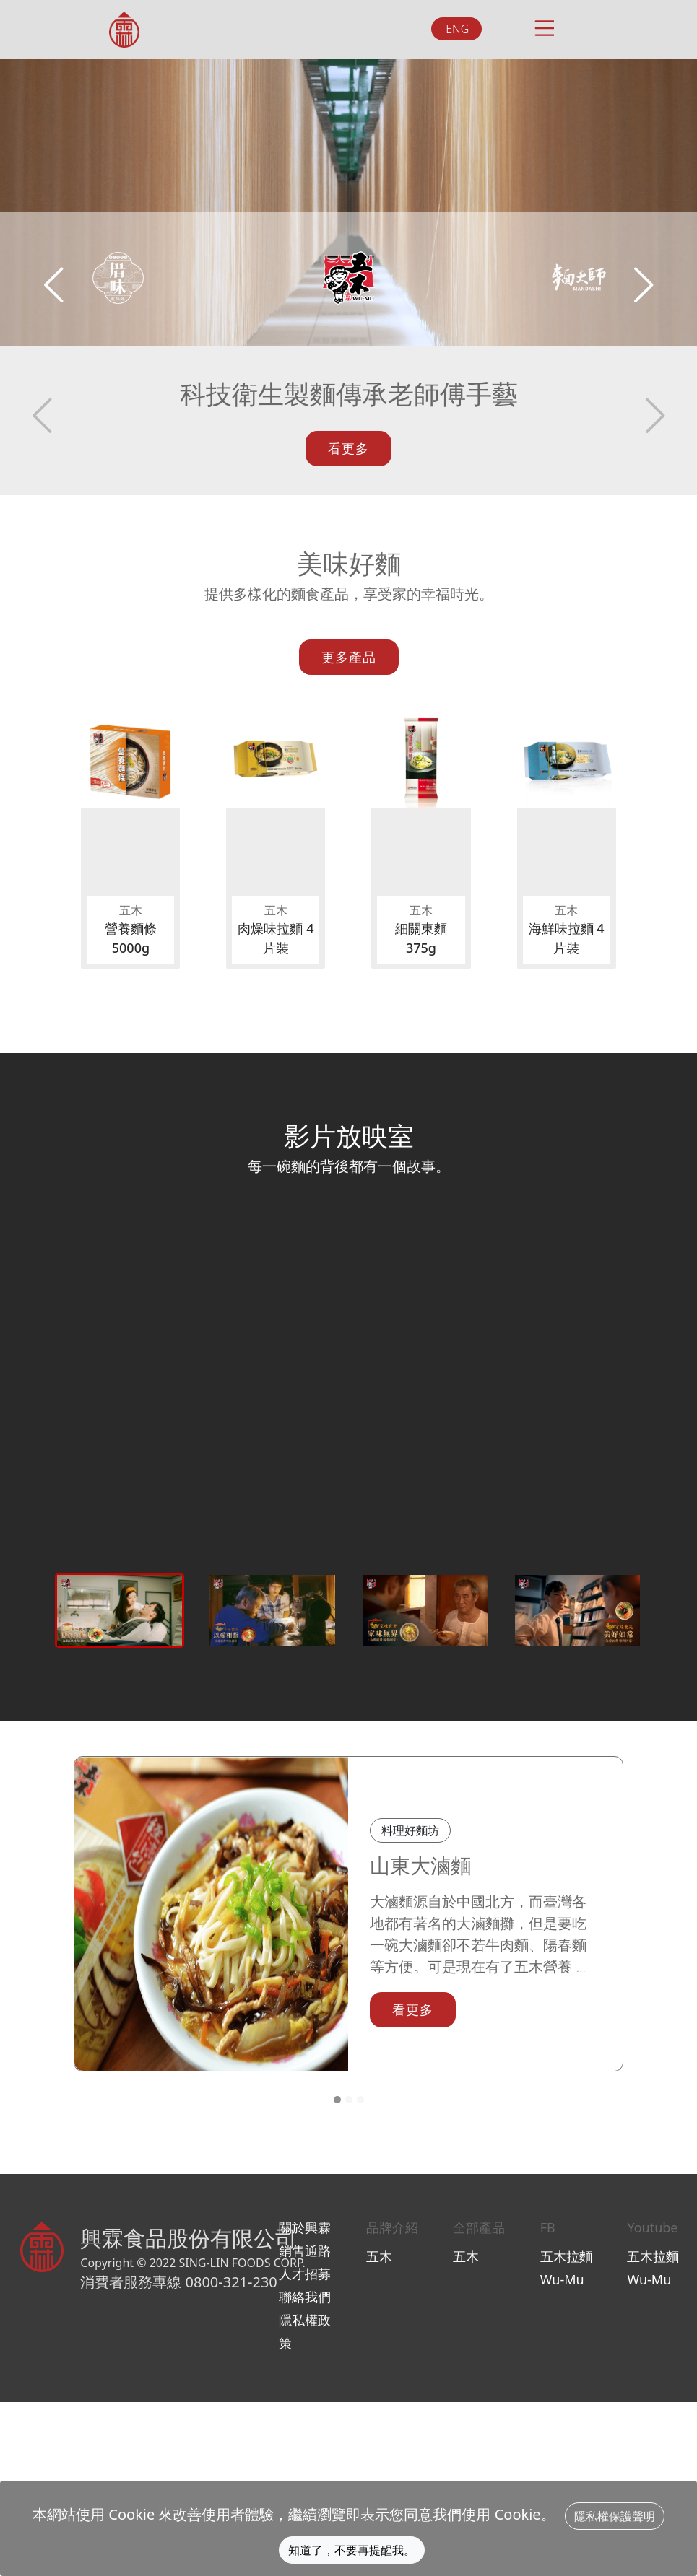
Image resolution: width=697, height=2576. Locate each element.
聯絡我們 (305, 2296)
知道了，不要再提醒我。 (351, 2550)
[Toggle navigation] (543, 26)
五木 (466, 2256)
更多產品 (348, 656)
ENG (457, 29)
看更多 (348, 448)
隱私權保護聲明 (614, 2516)
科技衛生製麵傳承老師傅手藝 (349, 393)
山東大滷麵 (420, 1865)
